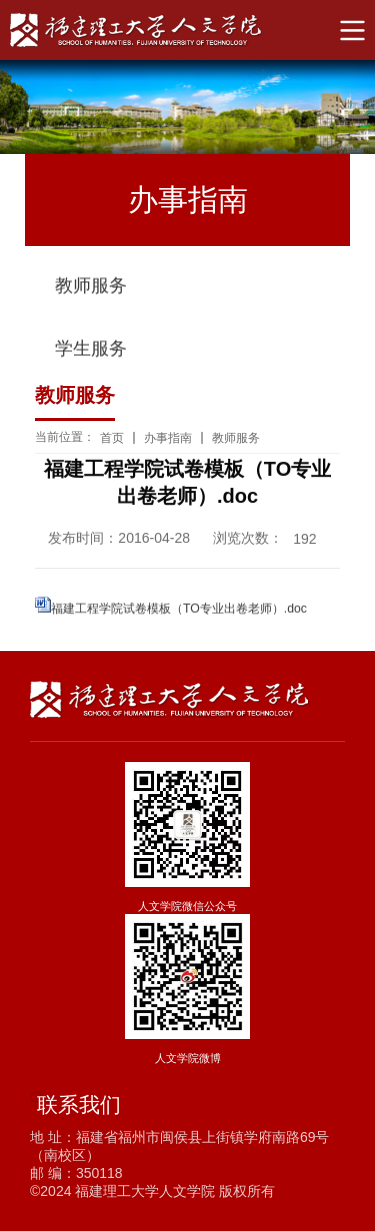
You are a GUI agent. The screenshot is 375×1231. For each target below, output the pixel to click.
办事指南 (168, 439)
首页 (112, 439)
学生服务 (91, 350)
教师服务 (91, 287)
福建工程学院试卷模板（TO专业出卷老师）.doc (179, 609)
